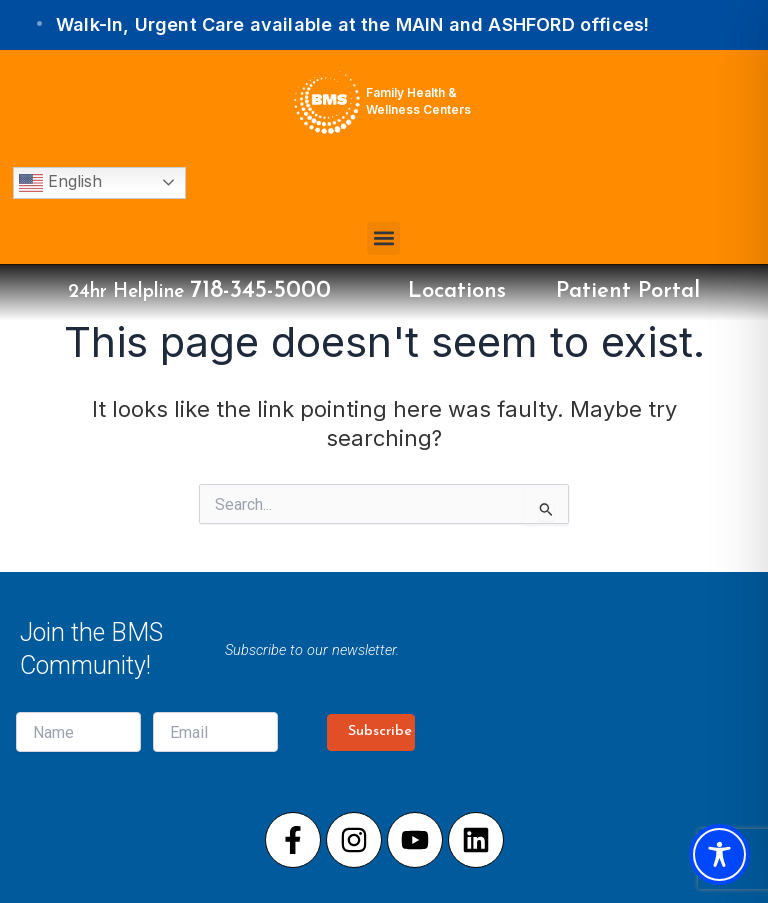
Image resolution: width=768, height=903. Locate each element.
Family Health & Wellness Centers (418, 101)
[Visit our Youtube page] (415, 840)
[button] (383, 238)
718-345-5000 (260, 291)
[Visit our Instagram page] (354, 840)
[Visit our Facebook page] (293, 840)
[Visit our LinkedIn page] (476, 840)
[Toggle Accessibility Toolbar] (719, 854)
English (60, 183)
